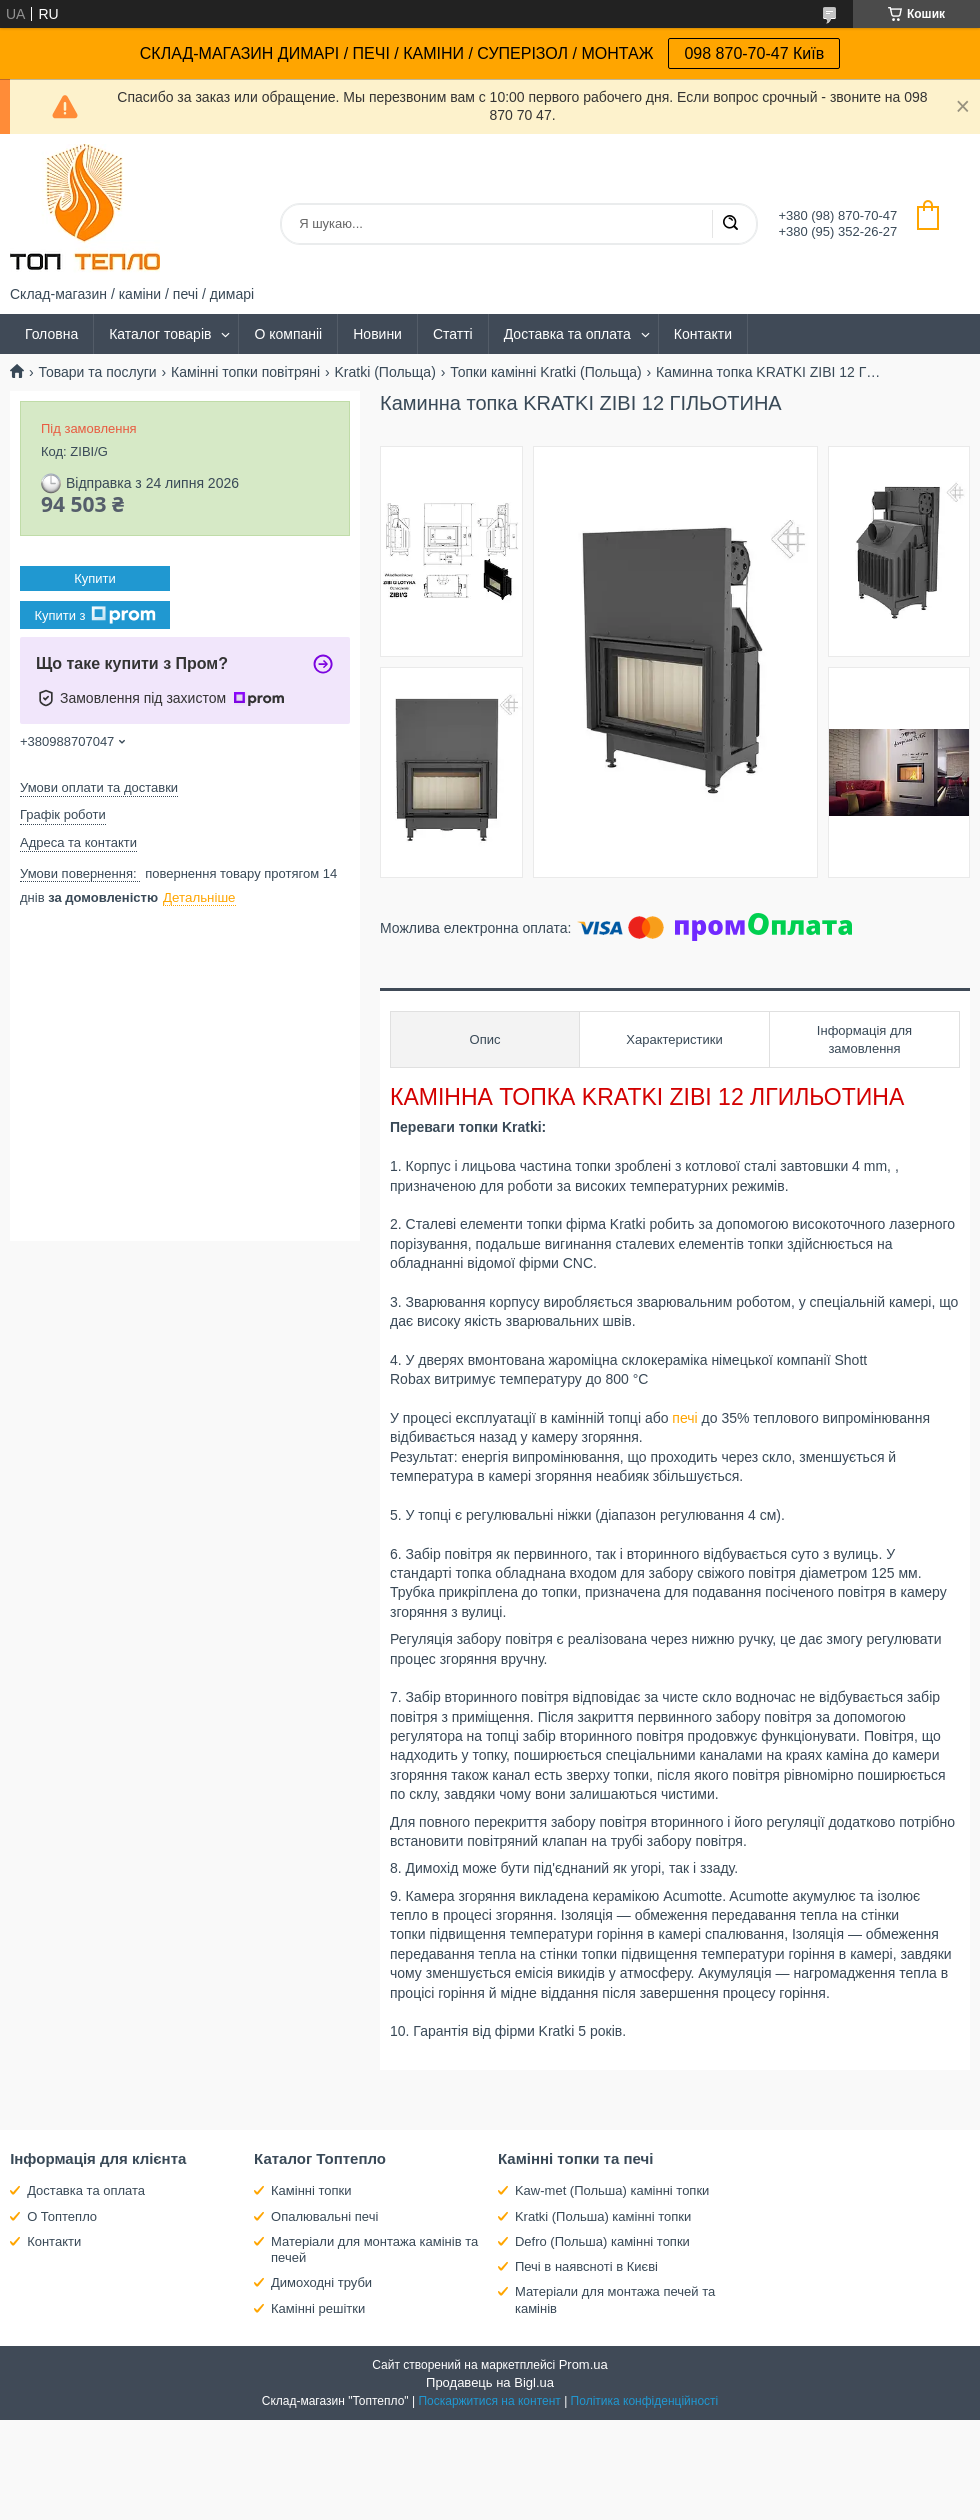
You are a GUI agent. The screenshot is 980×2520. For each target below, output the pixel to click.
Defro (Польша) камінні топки (602, 2241)
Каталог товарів (160, 334)
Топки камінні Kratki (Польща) (545, 372)
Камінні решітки (318, 2308)
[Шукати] (730, 224)
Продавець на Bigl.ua (490, 2382)
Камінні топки (311, 2190)
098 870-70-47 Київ (754, 53)
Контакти (703, 334)
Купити (95, 578)
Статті (453, 334)
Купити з (94, 615)
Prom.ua (583, 2364)
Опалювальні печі (324, 2216)
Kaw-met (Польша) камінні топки (612, 2190)
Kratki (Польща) (385, 372)
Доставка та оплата (567, 334)
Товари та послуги (97, 372)
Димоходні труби (321, 2282)
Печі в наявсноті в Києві (586, 2266)
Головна (51, 334)
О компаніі (288, 334)
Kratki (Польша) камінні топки (603, 2216)
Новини (377, 334)
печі (684, 1418)
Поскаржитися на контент (489, 2401)
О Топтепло (62, 2216)
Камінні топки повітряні (245, 372)
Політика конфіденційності (645, 2401)
